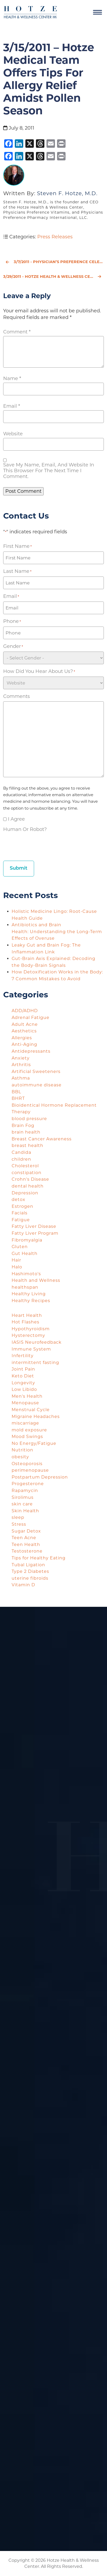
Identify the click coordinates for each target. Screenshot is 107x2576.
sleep (18, 1517)
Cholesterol (25, 1165)
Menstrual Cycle (31, 1409)
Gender (13, 646)
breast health (27, 1145)
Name (12, 378)
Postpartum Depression (40, 1477)
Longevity (23, 1382)
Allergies (22, 1037)
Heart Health (27, 1315)
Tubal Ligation (28, 1564)
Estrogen (22, 1206)
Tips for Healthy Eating (39, 1557)
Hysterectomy (28, 1335)
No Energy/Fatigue (34, 1443)
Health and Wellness (36, 1280)
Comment (17, 332)
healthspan (25, 1287)
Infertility (23, 1355)
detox (18, 1199)
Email (11, 406)
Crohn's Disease (30, 1179)
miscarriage (25, 1423)
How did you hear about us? (39, 671)
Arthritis (21, 1064)
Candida (21, 1152)
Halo (17, 1266)
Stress (19, 1524)
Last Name (17, 571)
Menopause (25, 1402)
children (21, 1159)
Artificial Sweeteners (36, 1071)
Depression (25, 1192)
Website (13, 434)
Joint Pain (23, 1369)
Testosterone (27, 1551)
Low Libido (24, 1389)
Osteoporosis (27, 1463)
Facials (19, 1212)
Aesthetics (24, 1030)
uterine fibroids (30, 1578)
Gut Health (25, 1253)
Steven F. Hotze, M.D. (67, 193)
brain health (26, 1132)
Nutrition (22, 1449)
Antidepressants (31, 1051)
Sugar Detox (26, 1531)
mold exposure (29, 1429)
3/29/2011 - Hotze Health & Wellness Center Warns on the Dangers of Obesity (53, 276)
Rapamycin (25, 1490)
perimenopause (30, 1470)
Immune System (31, 1349)
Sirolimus (23, 1497)
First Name (17, 546)
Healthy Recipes (31, 1300)
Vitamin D (23, 1584)
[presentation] (43, 844)
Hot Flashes (25, 1321)
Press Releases (55, 237)
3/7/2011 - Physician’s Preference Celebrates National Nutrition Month (55, 261)
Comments (16, 696)
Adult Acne (25, 1024)
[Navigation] (97, 12)
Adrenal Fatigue (30, 1017)
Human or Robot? (25, 829)
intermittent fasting (35, 1362)
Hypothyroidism (31, 1328)
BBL (16, 1091)
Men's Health (27, 1396)
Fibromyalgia (27, 1240)
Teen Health (26, 1544)
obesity (20, 1456)
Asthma (21, 1078)
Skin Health (25, 1510)
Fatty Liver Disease (34, 1226)
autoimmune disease (37, 1084)
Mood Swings (27, 1436)
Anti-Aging (24, 1044)
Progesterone (28, 1483)
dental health (28, 1186)
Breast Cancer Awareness (42, 1138)
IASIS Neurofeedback (37, 1342)
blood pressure (29, 1118)
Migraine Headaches (36, 1416)
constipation (26, 1172)
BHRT (18, 1098)
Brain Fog (23, 1125)
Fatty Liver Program (35, 1233)
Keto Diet (23, 1375)
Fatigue (21, 1219)
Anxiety (21, 1058)
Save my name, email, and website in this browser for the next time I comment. (48, 470)
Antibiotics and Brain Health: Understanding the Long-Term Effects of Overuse (57, 931)
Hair (16, 1260)
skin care (22, 1503)
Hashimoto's (26, 1273)
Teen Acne (24, 1537)
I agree (16, 819)
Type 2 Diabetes (30, 1571)
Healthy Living (29, 1293)
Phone (12, 621)
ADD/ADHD (25, 1010)
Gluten (20, 1246)
